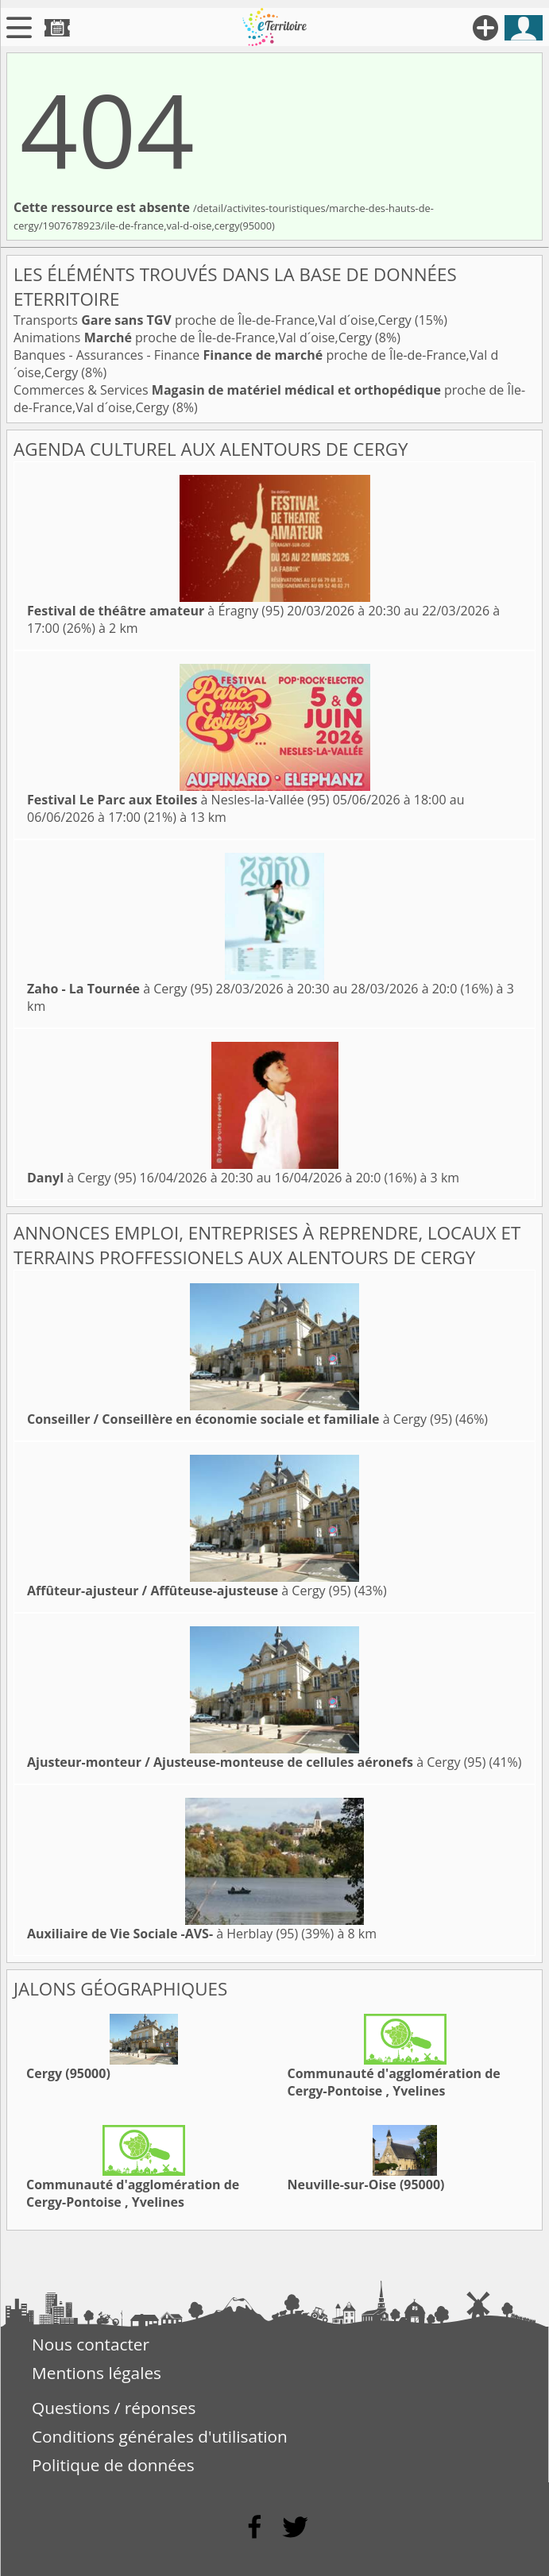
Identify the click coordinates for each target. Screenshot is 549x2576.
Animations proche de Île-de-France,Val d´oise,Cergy (194, 337)
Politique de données (113, 2465)
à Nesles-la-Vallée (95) (178, 799)
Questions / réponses (113, 2408)
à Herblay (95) (162, 1933)
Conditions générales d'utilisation (160, 2436)
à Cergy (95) (119, 988)
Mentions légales (96, 2373)
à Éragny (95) (155, 610)
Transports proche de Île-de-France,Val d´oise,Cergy (214, 320)
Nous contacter (90, 2344)
